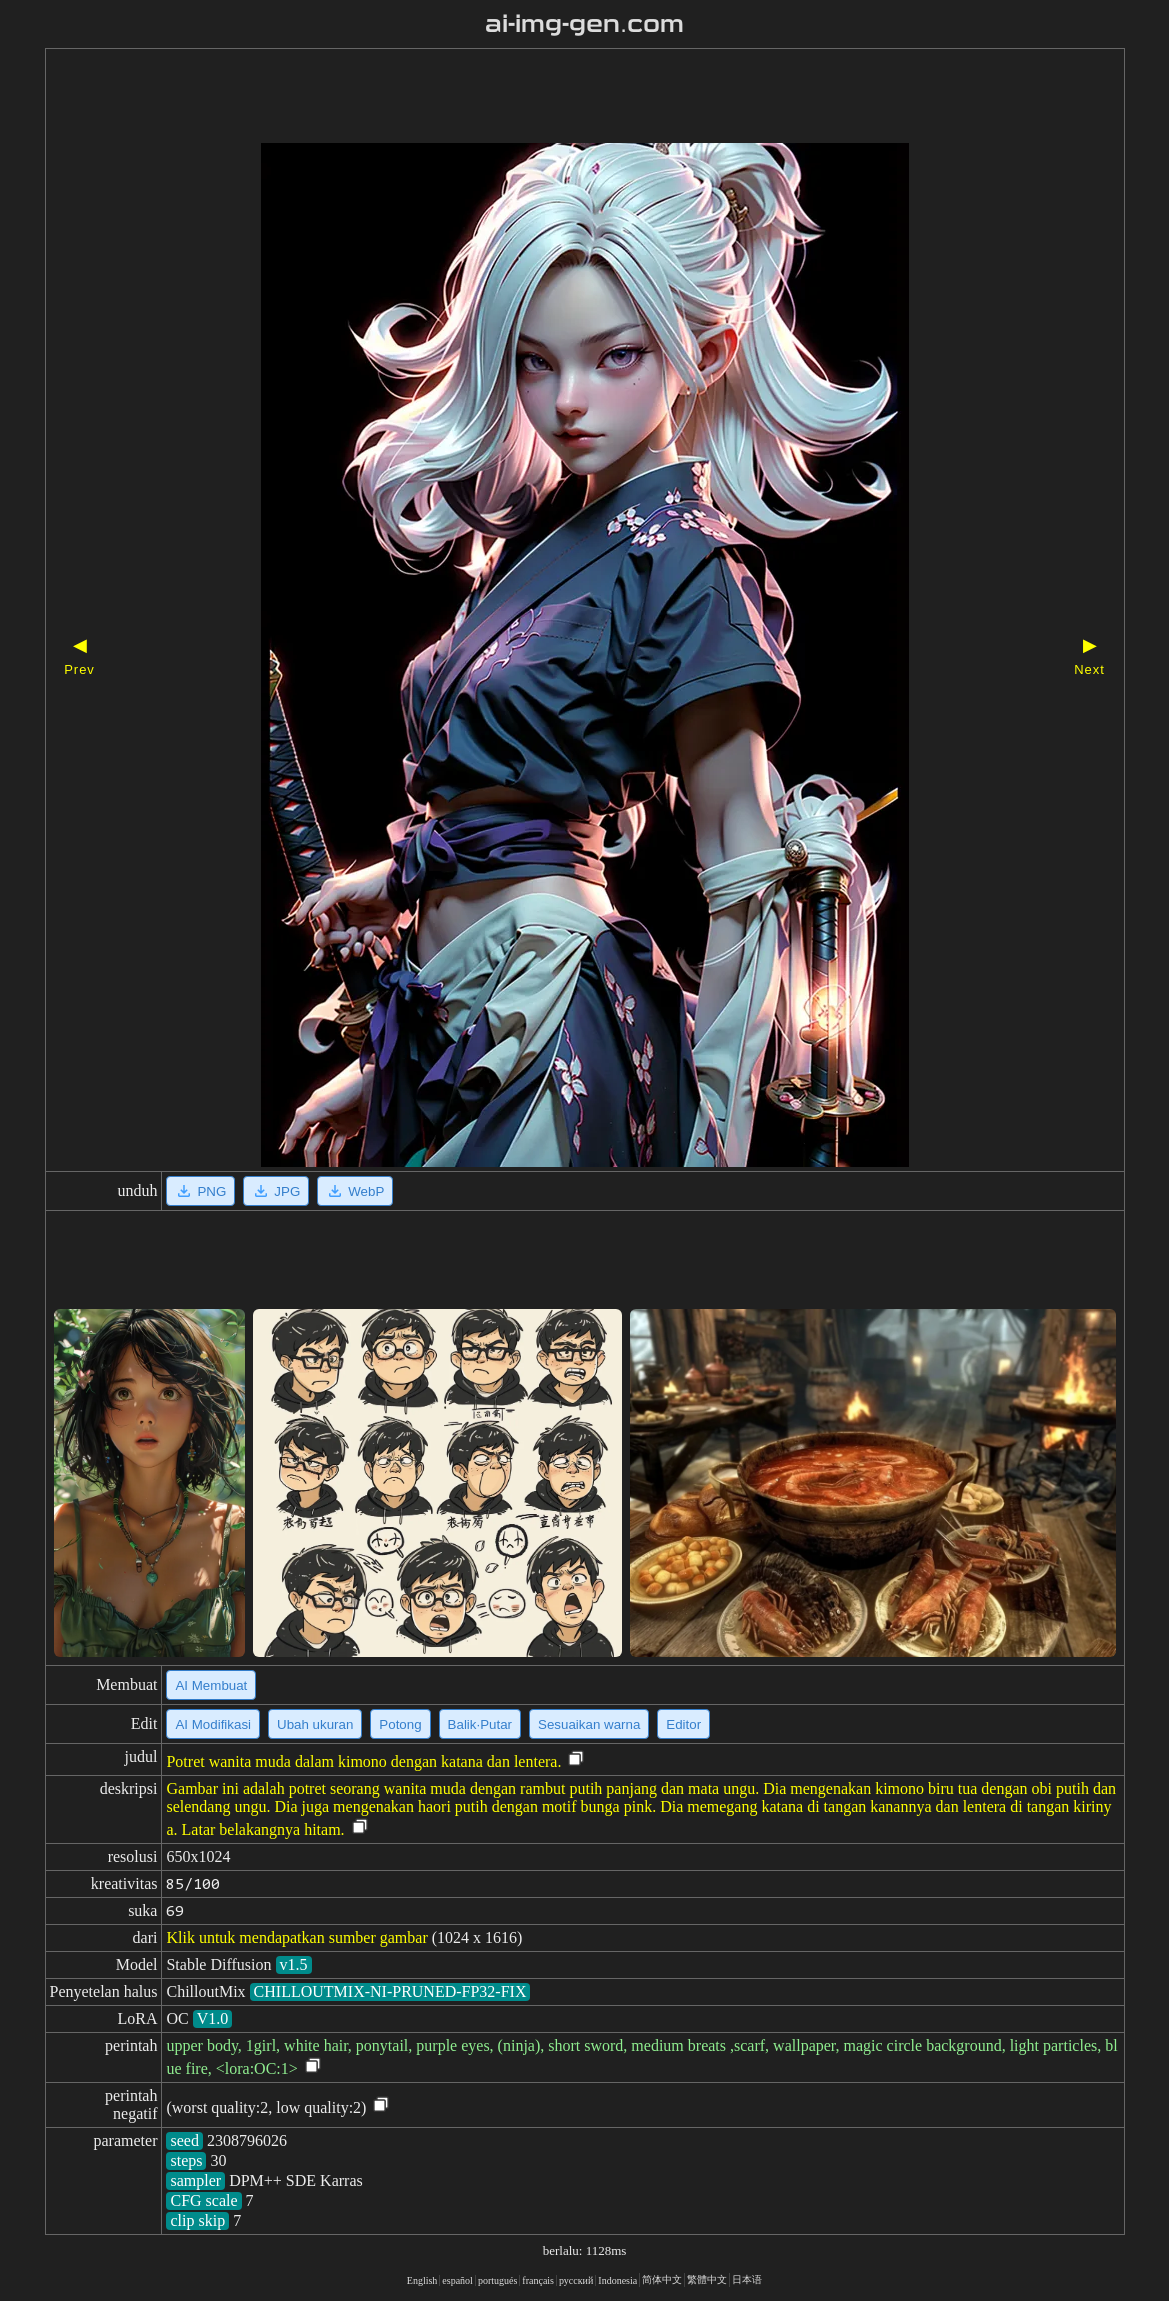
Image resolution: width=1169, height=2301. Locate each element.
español (457, 2280)
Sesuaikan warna (589, 1724)
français (538, 2280)
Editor (683, 1724)
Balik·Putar (480, 1724)
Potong (400, 1724)
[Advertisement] (550, 98)
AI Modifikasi (213, 1724)
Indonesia (617, 2280)
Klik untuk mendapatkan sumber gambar (296, 1937)
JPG (276, 1191)
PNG (200, 1191)
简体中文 (662, 2279)
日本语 (747, 2279)
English (422, 2280)
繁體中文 (707, 2279)
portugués (497, 2280)
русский (576, 2280)
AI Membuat (211, 1685)
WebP (355, 1191)
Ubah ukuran (315, 1724)
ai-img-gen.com (584, 24)
